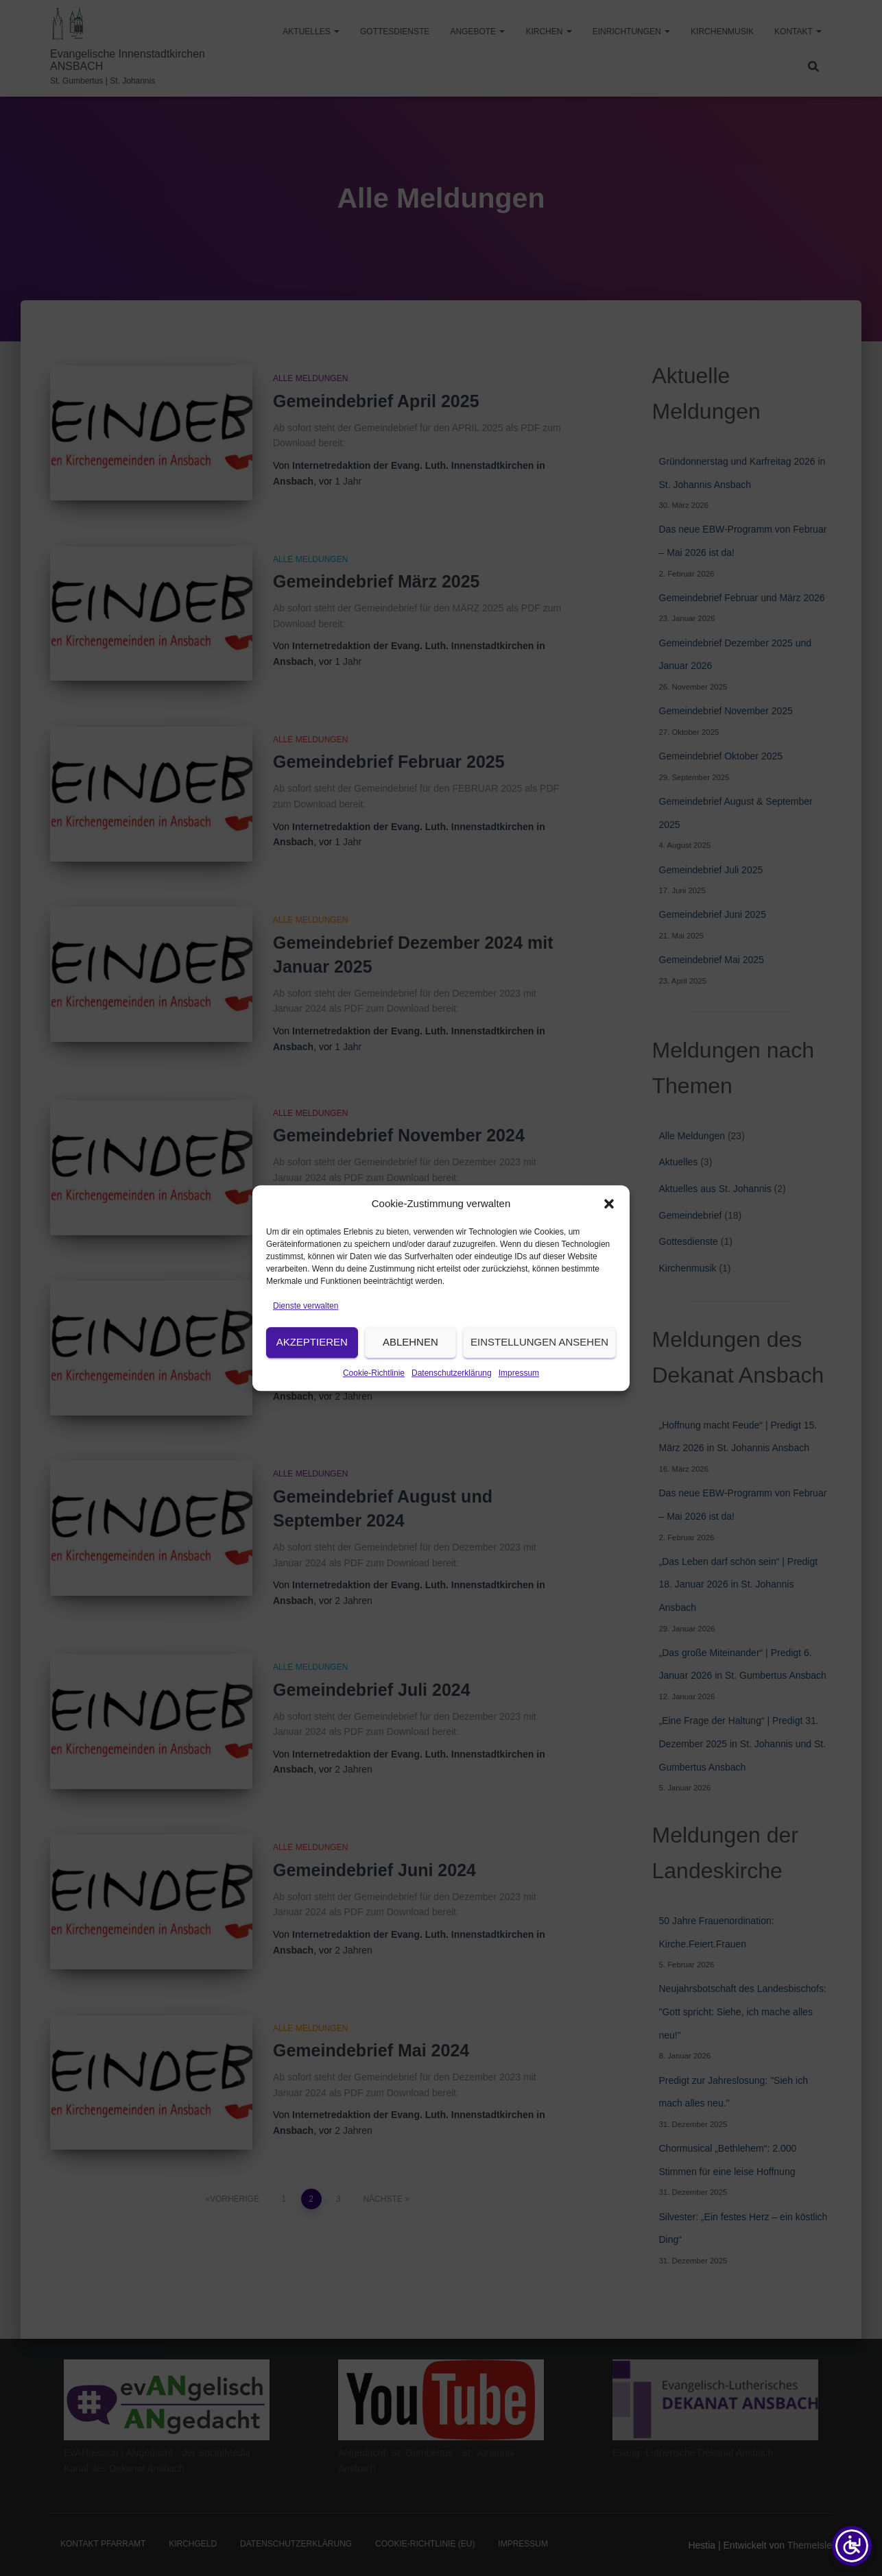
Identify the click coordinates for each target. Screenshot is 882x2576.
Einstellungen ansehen (539, 1382)
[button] (609, 1244)
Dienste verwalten (305, 1346)
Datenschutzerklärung (452, 1413)
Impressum (519, 1413)
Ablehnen (410, 1382)
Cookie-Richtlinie (374, 1413)
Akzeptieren (312, 1382)
